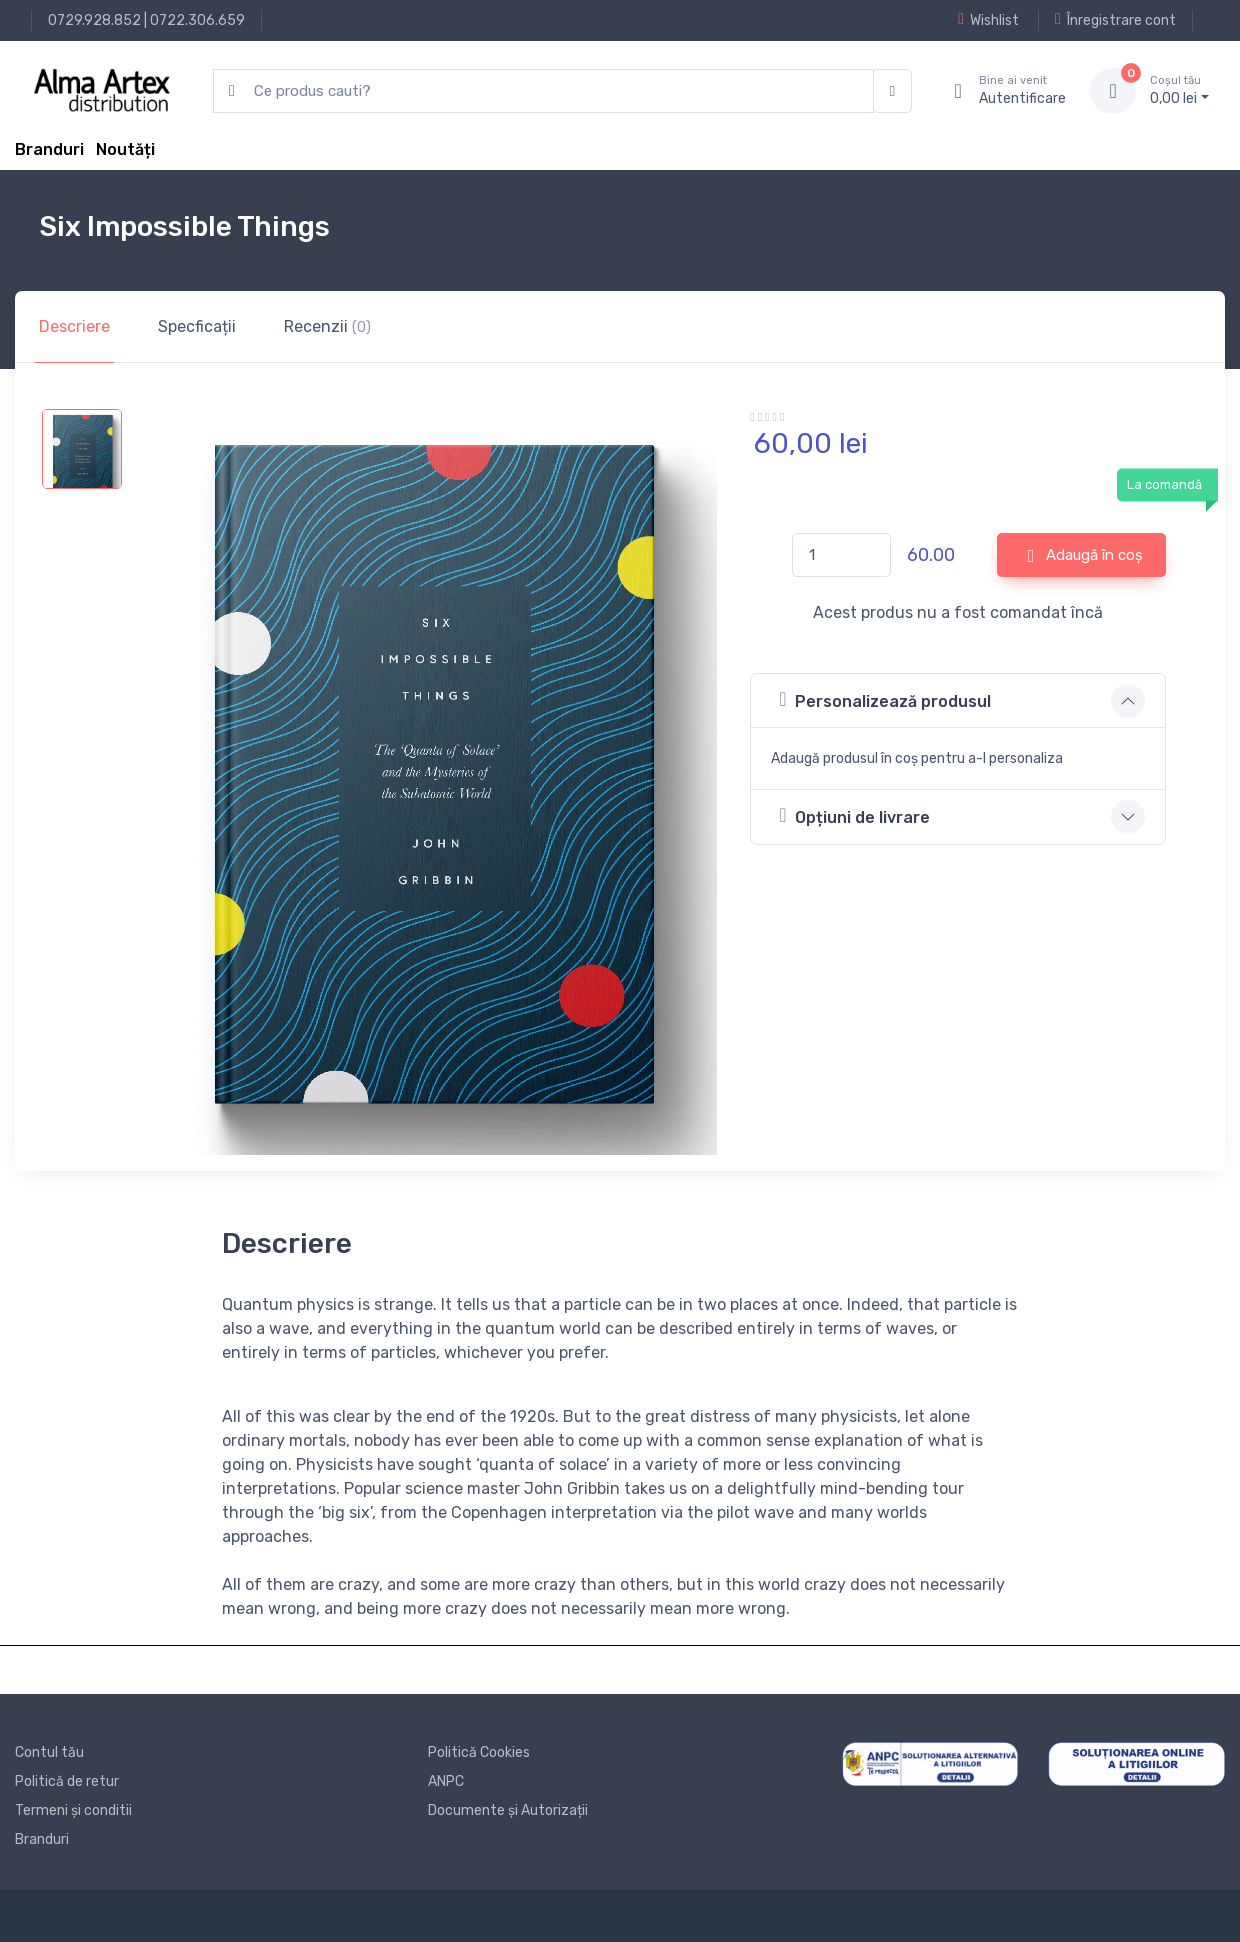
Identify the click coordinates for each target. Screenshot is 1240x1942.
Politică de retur (67, 1781)
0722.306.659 (197, 20)
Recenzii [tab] (327, 326)
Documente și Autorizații (508, 1810)
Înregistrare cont (1115, 20)
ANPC (446, 1781)
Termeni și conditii (73, 1810)
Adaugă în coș (1086, 556)
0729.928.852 (94, 20)
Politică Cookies (479, 1752)
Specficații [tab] (197, 326)
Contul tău (49, 1752)
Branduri (49, 149)
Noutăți (125, 149)
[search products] (543, 91)
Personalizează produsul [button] (884, 699)
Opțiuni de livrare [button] (854, 815)
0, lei (1179, 90)
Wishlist (988, 20)
